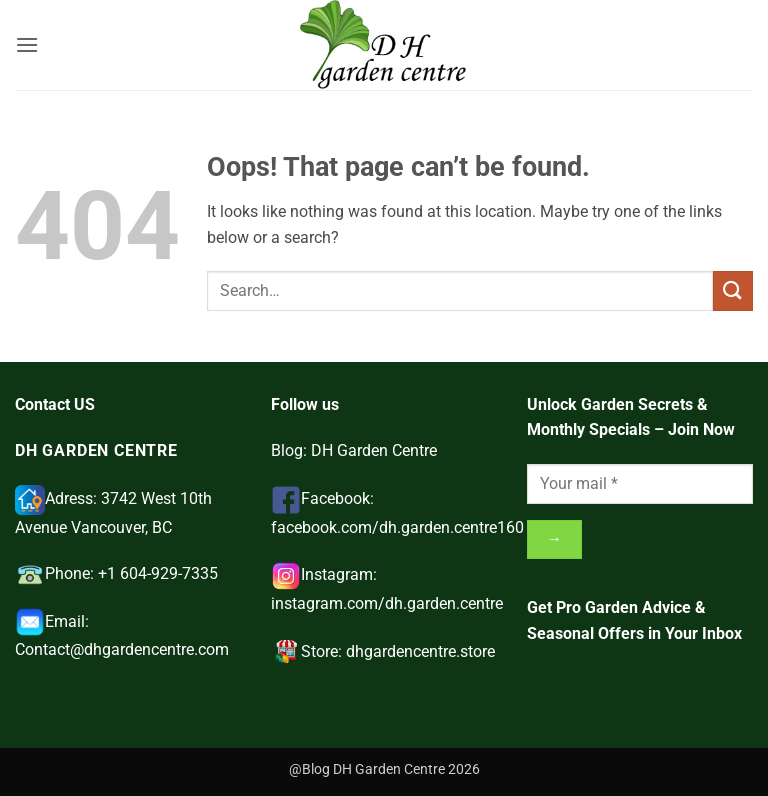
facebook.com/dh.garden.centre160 (397, 527)
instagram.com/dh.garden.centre (387, 603)
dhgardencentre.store (420, 651)
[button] (27, 44)
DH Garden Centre (374, 450)
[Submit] (733, 290)
